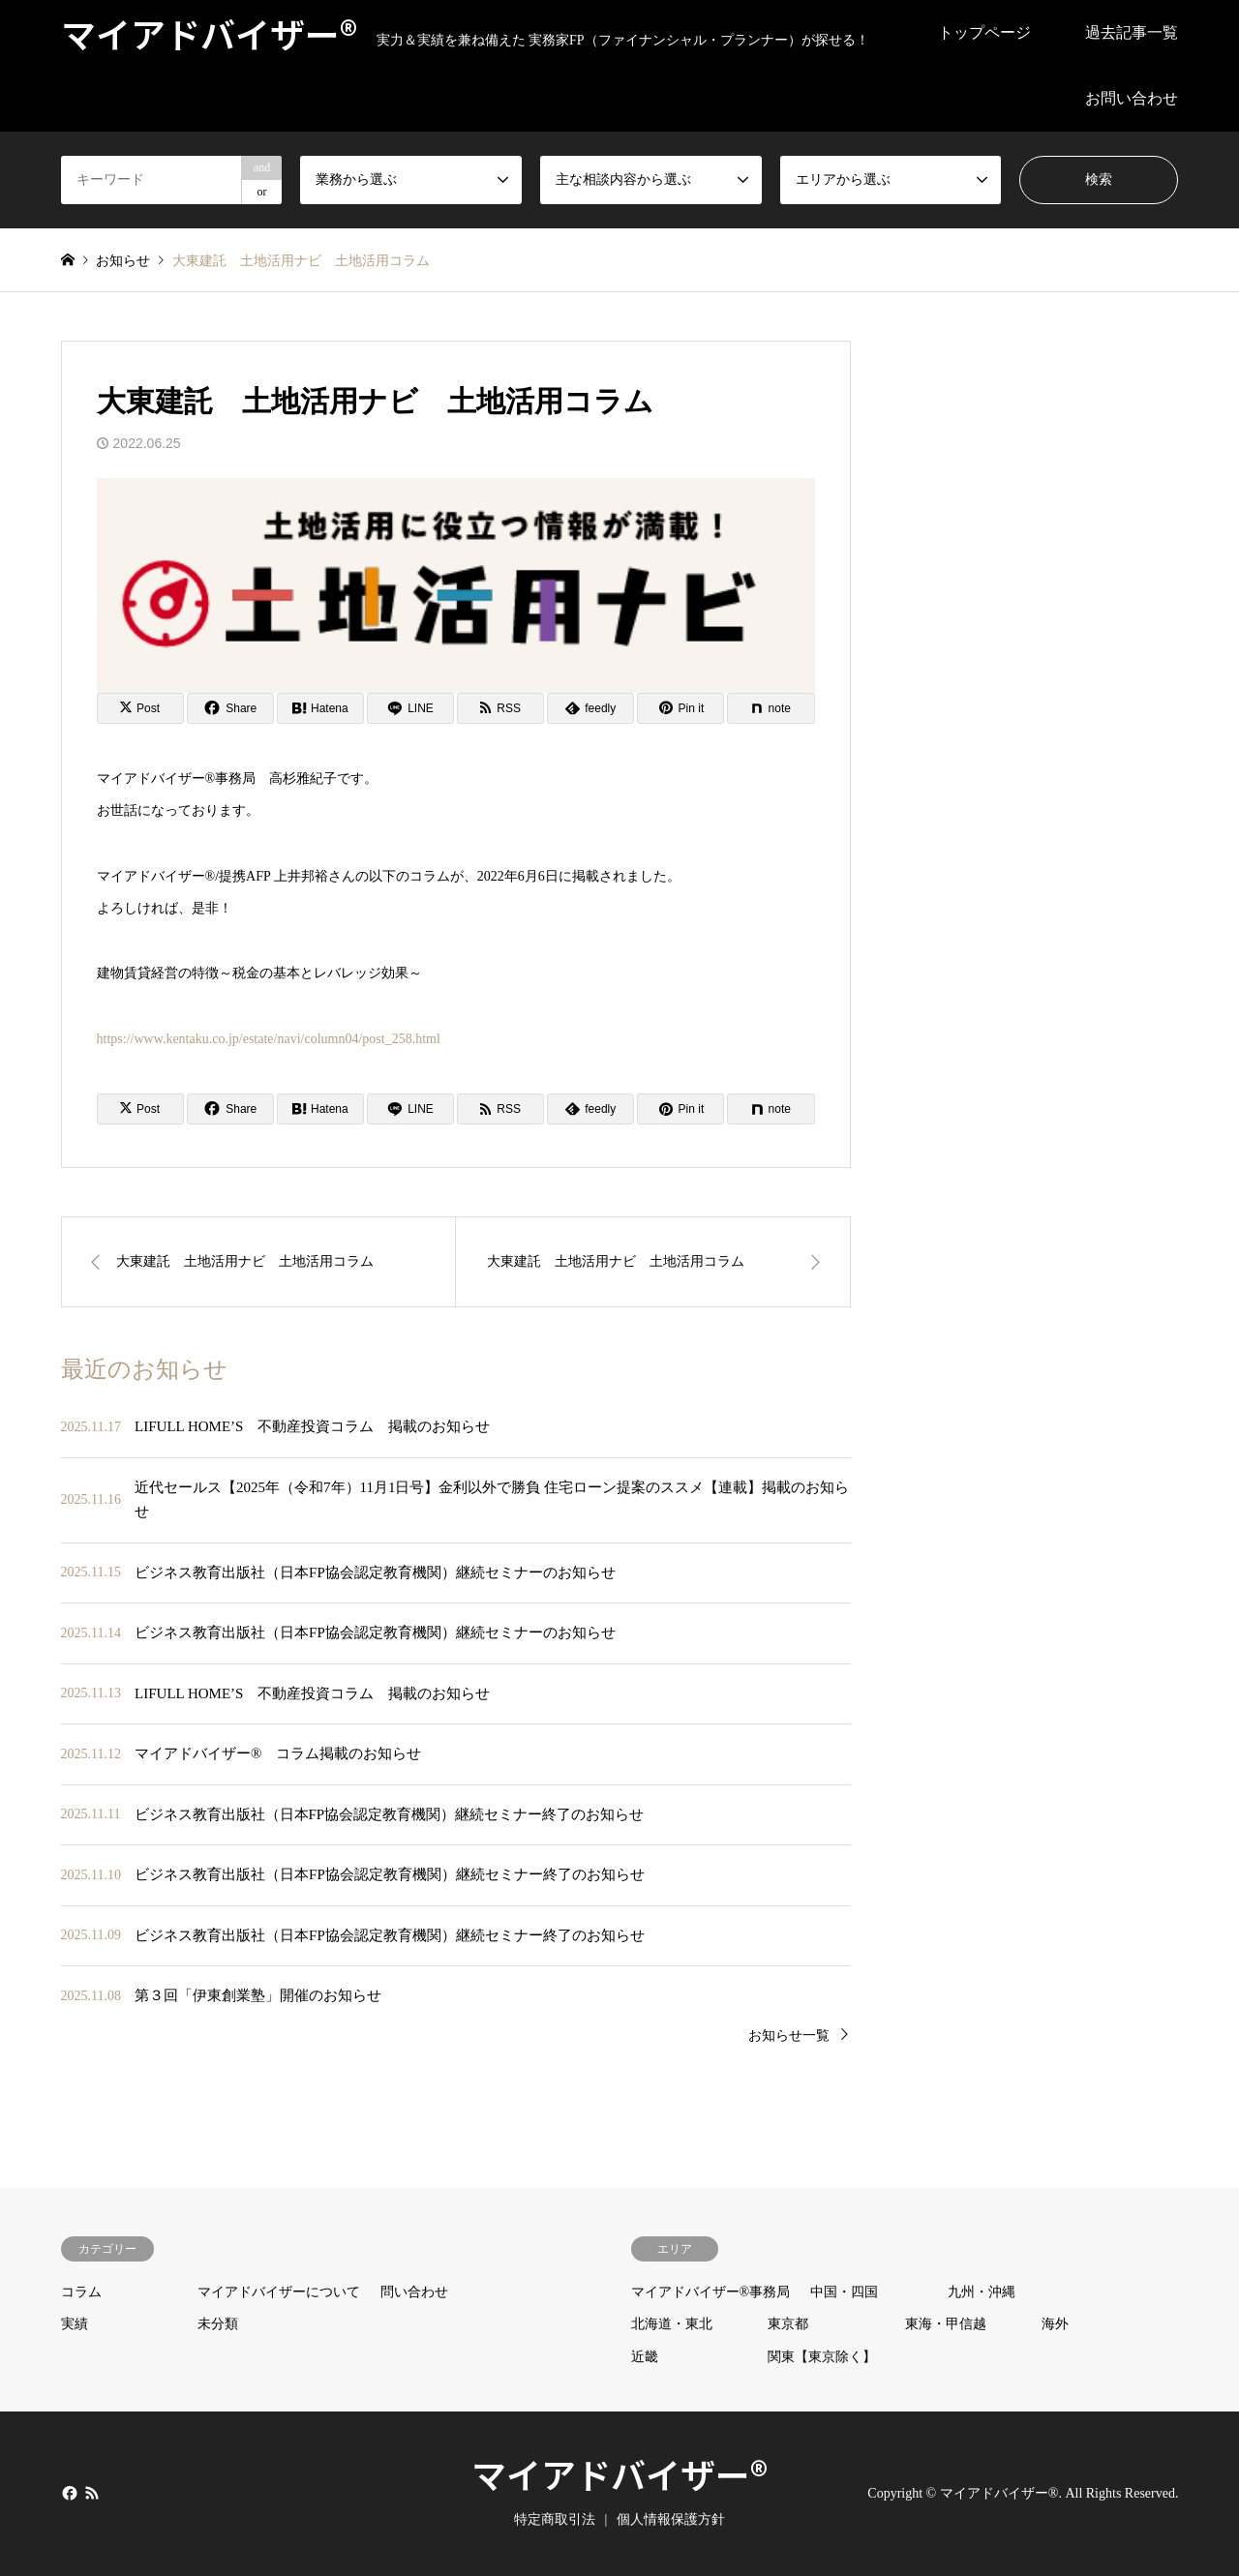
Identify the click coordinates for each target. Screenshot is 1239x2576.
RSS (92, 2493)
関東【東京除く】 (822, 2357)
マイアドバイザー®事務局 (711, 2292)
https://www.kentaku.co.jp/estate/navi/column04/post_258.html (268, 1039)
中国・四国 (844, 2292)
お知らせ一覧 (789, 2035)
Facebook (68, 2493)
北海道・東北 (671, 2324)
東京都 (788, 2324)
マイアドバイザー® (619, 2473)
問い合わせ (414, 2292)
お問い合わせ (1131, 98)
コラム (81, 2292)
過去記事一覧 (1131, 32)
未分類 (217, 2324)
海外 (1055, 2324)
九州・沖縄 (981, 2292)
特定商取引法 (554, 2519)
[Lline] (410, 708)
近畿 (644, 2357)
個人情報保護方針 (671, 2519)
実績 (74, 2324)
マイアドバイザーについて (278, 2292)
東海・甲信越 (945, 2324)
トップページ (984, 32)
